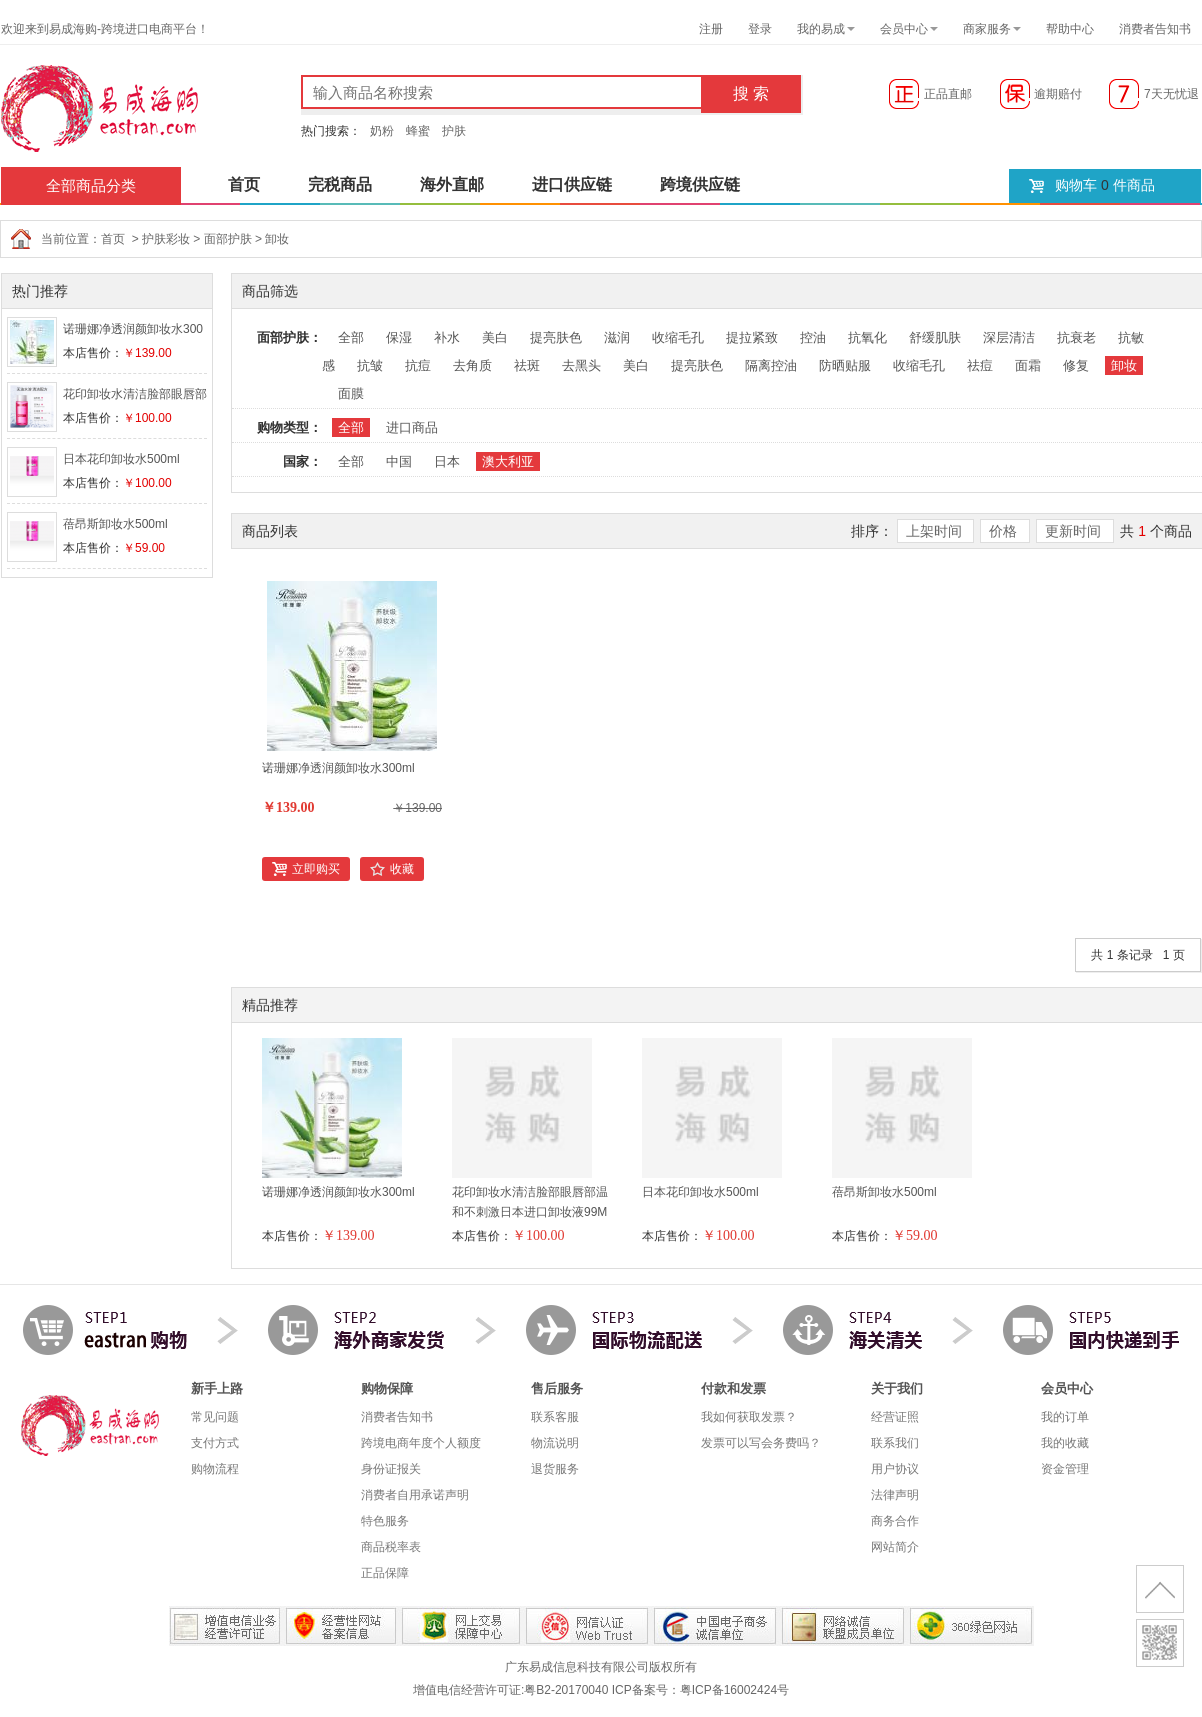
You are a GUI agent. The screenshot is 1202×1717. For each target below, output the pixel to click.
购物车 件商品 (1105, 185)
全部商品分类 (91, 185)
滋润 (617, 337)
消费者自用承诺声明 (415, 1495)
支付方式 (215, 1443)
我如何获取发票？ (749, 1417)
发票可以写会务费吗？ (761, 1443)
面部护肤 (228, 239)
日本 (447, 461)
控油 (813, 337)
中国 (399, 461)
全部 (351, 337)
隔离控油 (771, 365)
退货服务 (555, 1469)
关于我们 (897, 1388)
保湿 (399, 337)
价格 (1005, 531)
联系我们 (895, 1443)
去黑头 (581, 365)
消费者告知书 (1155, 29)
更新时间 (1075, 531)
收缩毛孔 (678, 337)
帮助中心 (1070, 29)
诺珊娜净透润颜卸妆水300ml (338, 768)
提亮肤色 (556, 337)
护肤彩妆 (166, 239)
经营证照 (895, 1417)
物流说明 (555, 1443)
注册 (711, 29)
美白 (495, 337)
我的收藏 (1065, 1443)
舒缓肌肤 (935, 337)
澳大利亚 (508, 461)
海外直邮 (452, 184)
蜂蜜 (418, 131)
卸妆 (277, 239)
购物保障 (387, 1388)
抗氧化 (867, 337)
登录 (760, 29)
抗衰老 (1076, 337)
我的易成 (821, 29)
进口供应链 (572, 184)
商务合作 (895, 1521)
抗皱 (370, 365)
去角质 (472, 365)
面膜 (351, 393)
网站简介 (895, 1547)
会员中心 (904, 29)
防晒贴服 (845, 365)
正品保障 (385, 1573)
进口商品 (412, 427)
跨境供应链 (700, 184)
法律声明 (895, 1495)
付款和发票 (733, 1388)
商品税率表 (391, 1547)
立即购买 (316, 869)
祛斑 (527, 365)
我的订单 (1065, 1417)
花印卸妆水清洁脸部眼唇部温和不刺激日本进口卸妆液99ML (530, 1212)
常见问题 (215, 1417)
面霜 (1028, 365)
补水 (447, 337)
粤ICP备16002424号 (734, 1690)
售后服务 (557, 1388)
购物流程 (215, 1469)
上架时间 (936, 531)
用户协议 (895, 1469)
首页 (244, 184)
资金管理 (1065, 1469)
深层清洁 (1009, 337)
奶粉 (382, 131)
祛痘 (980, 365)
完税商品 (340, 184)
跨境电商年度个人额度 (421, 1443)
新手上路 (217, 1388)
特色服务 (385, 1521)
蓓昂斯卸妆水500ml (115, 524)
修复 (1076, 365)
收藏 (402, 869)
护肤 (454, 131)
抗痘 (418, 365)
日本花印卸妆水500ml (121, 459)
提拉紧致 (752, 337)
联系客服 (555, 1417)
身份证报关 (391, 1469)
